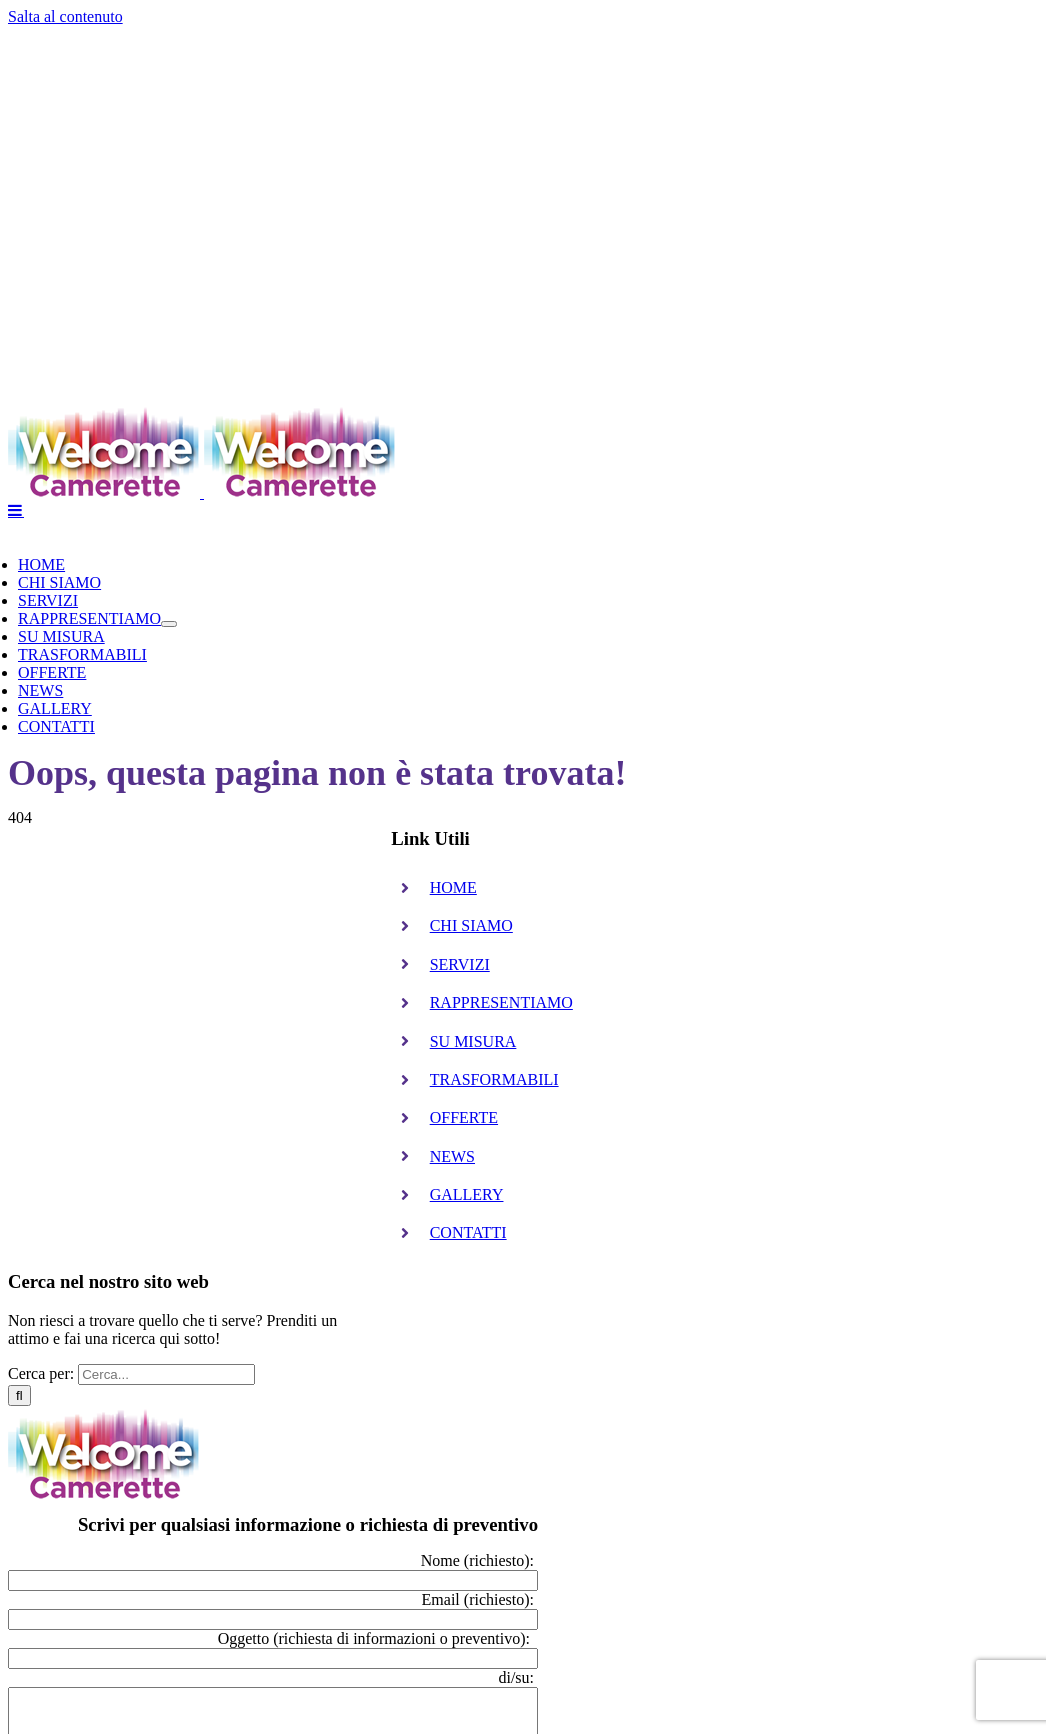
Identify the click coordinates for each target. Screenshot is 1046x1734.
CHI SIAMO (471, 925)
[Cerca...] (166, 1374)
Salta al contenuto (65, 16)
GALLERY (467, 1194)
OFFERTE (464, 1117)
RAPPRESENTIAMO (501, 1002)
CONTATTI (468, 1232)
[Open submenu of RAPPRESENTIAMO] (169, 624)
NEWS (452, 1156)
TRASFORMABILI (494, 1079)
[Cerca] (19, 1395)
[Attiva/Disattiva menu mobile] (16, 510)
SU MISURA (473, 1041)
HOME (453, 887)
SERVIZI (460, 964)
